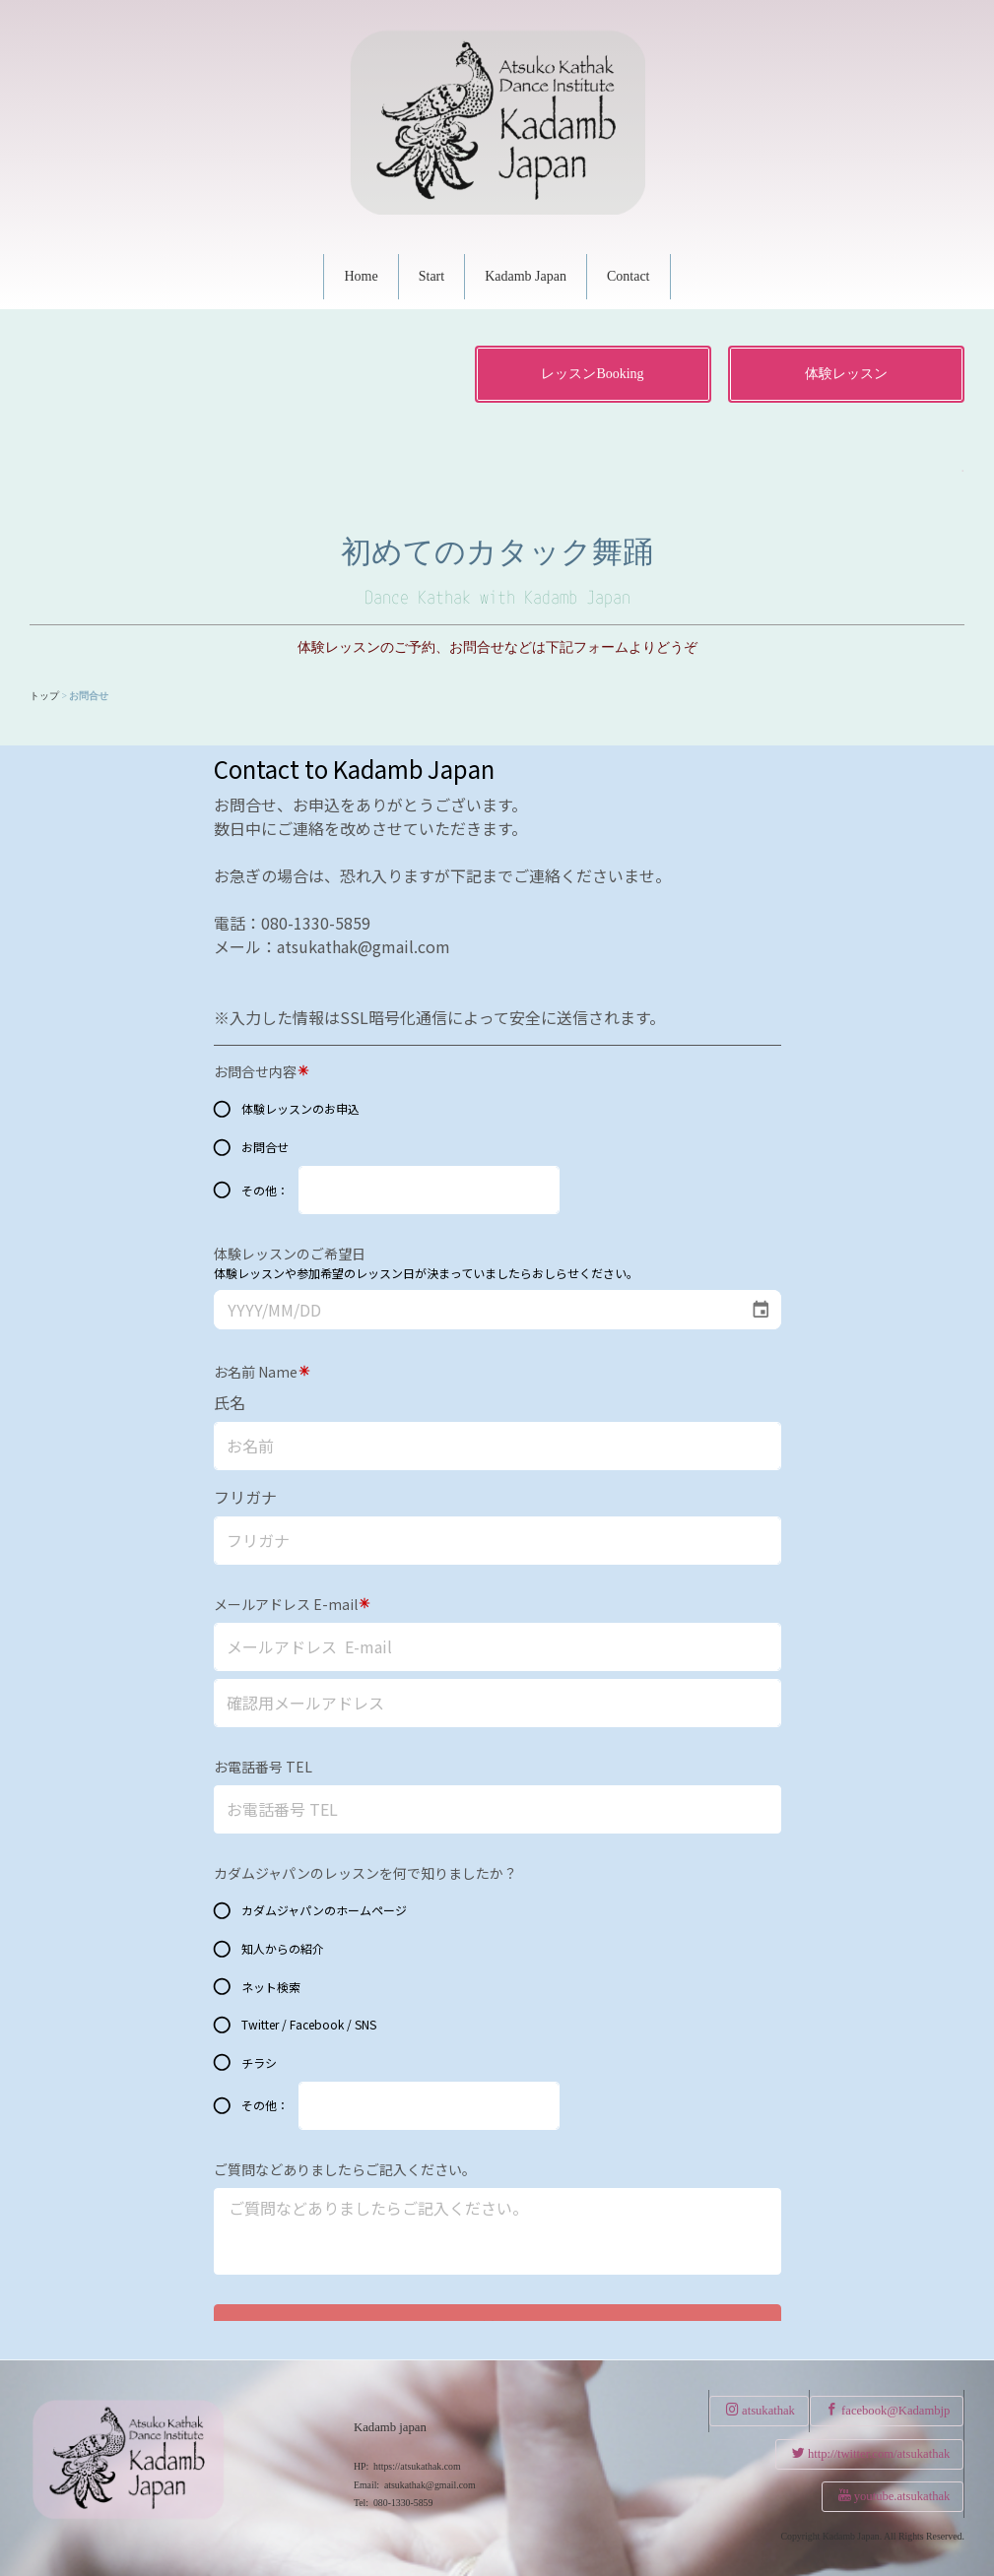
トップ (44, 695)
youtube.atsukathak (894, 2495)
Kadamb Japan (525, 276)
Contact (628, 276)
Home (360, 276)
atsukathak (760, 2410)
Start (431, 276)
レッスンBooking (592, 373)
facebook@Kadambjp (888, 2410)
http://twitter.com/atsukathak (871, 2453)
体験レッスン (846, 373)
